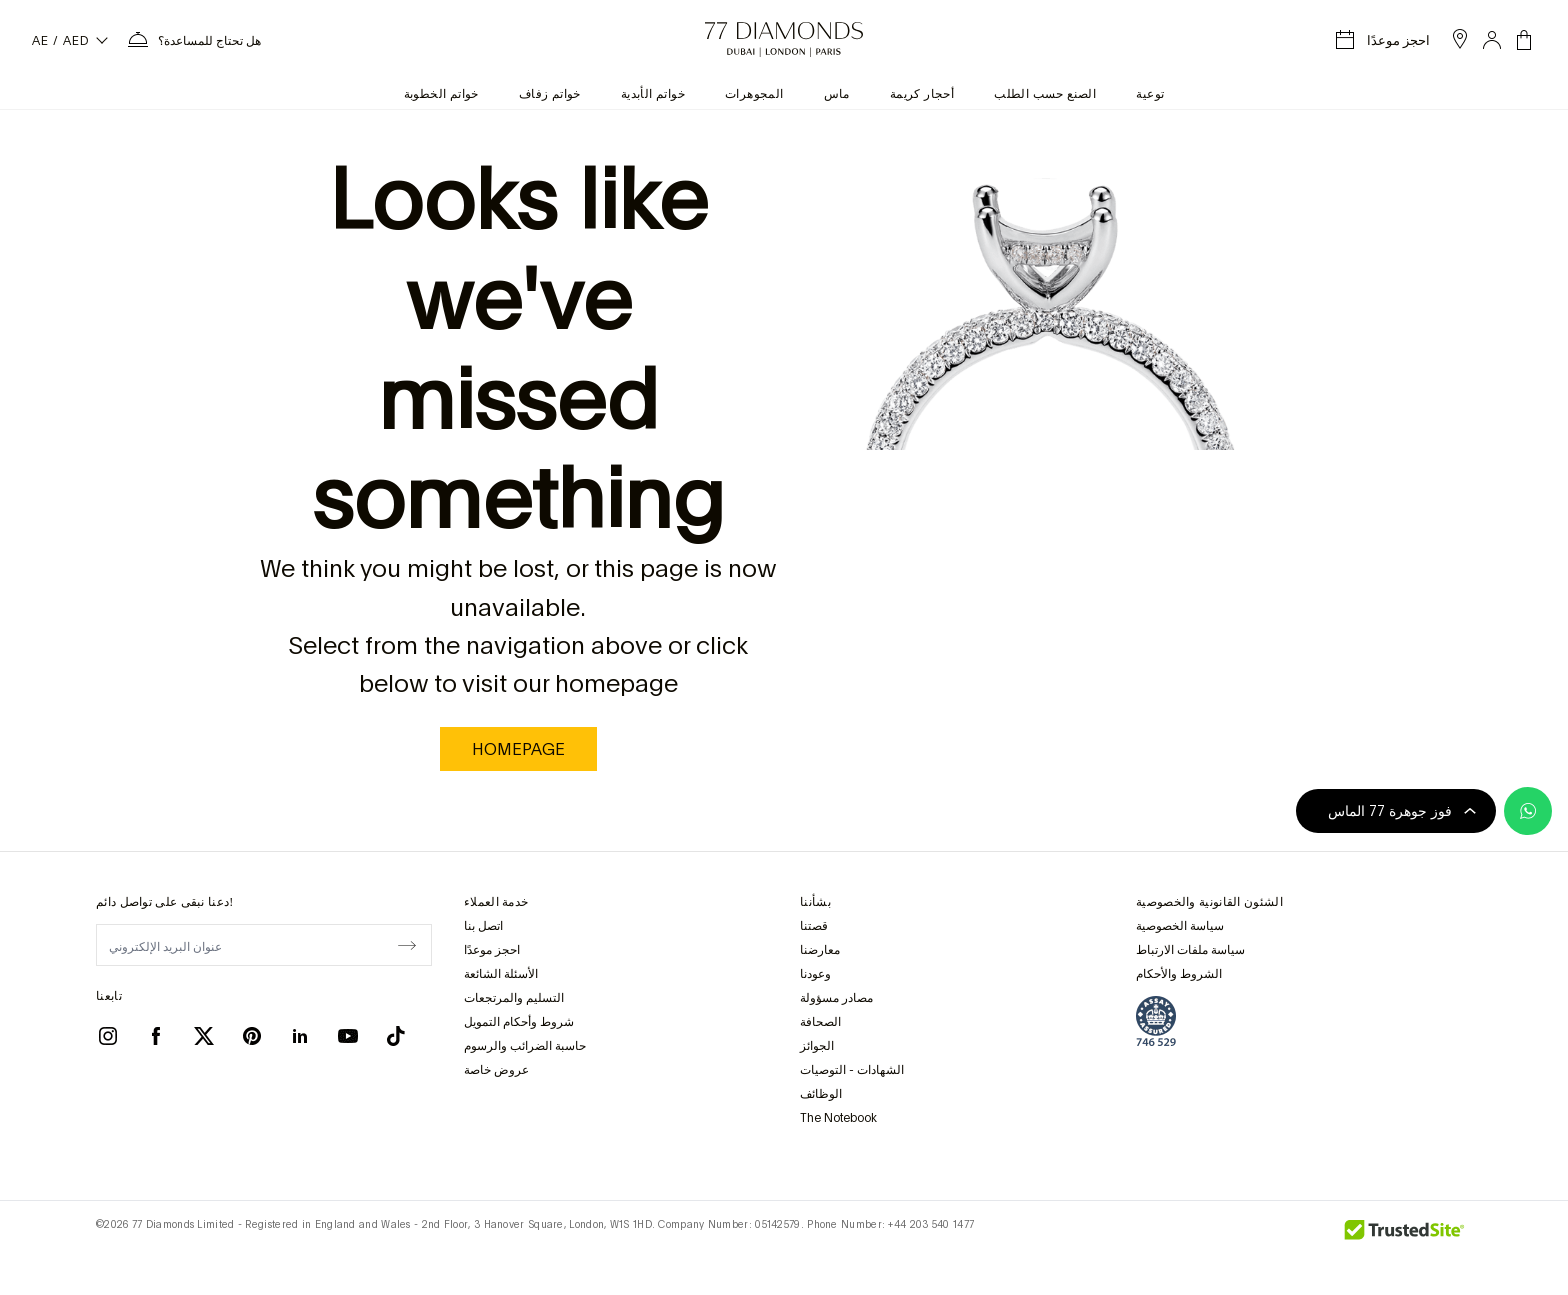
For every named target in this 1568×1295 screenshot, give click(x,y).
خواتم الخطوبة (441, 94)
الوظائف (821, 1094)
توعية (1150, 94)
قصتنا (814, 926)
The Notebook (838, 1118)
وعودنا (815, 974)
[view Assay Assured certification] (1156, 1021)
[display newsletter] (407, 944)
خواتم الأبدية (653, 94)
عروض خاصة (496, 1070)
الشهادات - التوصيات (852, 1070)
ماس (837, 94)
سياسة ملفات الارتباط (1190, 950)
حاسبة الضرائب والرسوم (525, 1046)
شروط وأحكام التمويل (519, 1022)
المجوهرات (754, 94)
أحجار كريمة (922, 94)
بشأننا (815, 902)
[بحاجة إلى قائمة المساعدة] (193, 40)
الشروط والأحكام (1179, 974)
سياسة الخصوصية (1180, 926)
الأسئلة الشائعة (501, 974)
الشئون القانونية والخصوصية (1209, 902)
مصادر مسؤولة (836, 998)
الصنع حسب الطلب (1045, 94)
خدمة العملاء (496, 902)
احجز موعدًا (492, 950)
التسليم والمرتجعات (514, 998)
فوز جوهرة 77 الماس (1402, 811)
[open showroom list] (1460, 39)
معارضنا (820, 950)
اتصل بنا (483, 926)
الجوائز (817, 1046)
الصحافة (820, 1022)
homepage (518, 749)
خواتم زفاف (550, 94)
